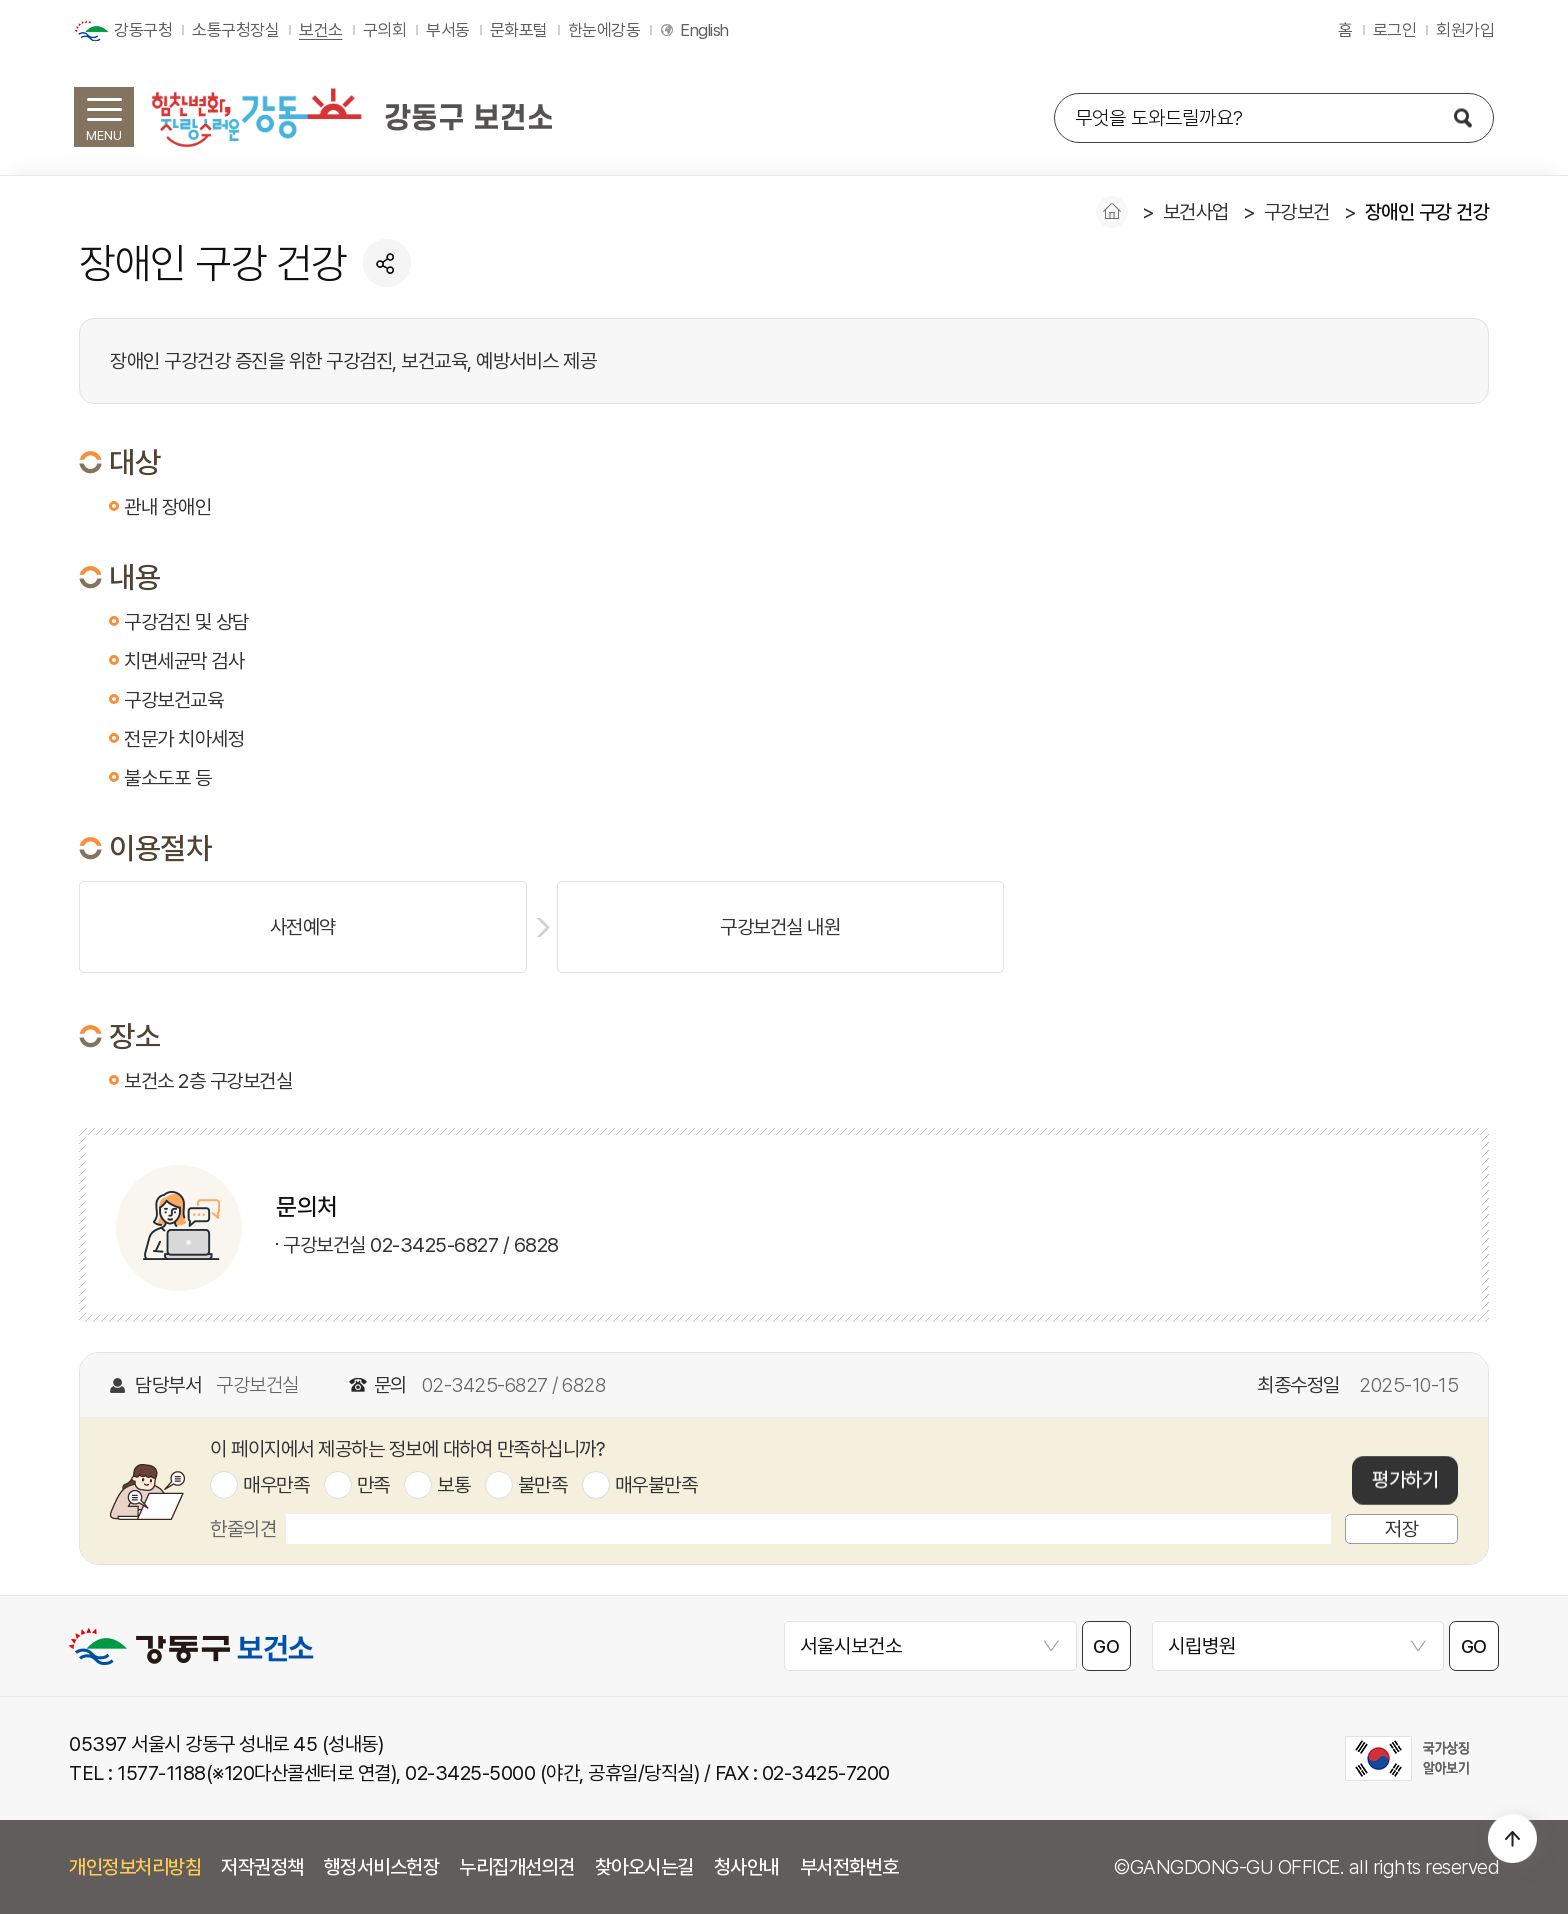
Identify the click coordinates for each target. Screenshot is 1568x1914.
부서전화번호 (849, 1867)
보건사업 (1196, 212)
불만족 (543, 1485)
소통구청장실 (235, 30)
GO (1107, 1646)
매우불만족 (656, 1485)
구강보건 (1297, 212)
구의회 (385, 30)
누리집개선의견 (517, 1867)
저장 (1401, 1529)
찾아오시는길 (644, 1867)
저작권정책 (262, 1867)
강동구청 (143, 30)
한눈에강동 (604, 30)
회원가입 (1465, 30)
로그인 (1395, 30)
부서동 (448, 30)
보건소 (321, 30)
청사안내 (747, 1867)
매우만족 (276, 1485)
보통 (453, 1485)
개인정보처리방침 (135, 1867)
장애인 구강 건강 (1427, 212)
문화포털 (519, 30)
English (704, 30)
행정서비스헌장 (382, 1867)
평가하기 (1405, 1481)
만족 (373, 1485)
